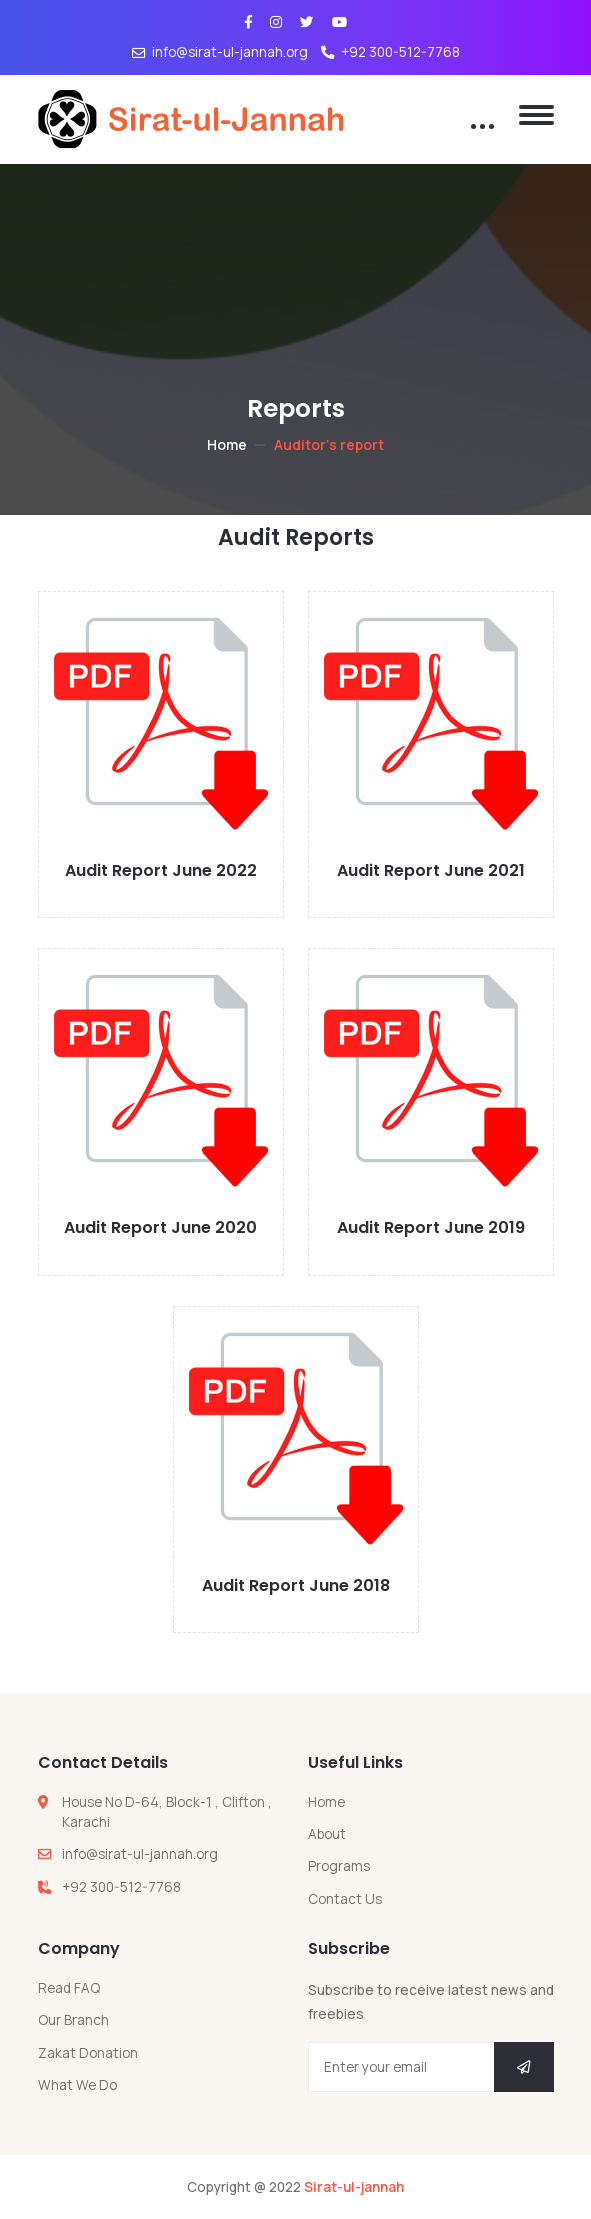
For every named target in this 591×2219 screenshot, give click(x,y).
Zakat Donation (88, 2053)
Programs (339, 1866)
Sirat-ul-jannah (354, 2187)
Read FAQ (69, 1988)
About (327, 1834)
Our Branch (73, 2020)
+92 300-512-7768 (390, 52)
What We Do (77, 2085)
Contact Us (345, 1899)
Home (227, 444)
